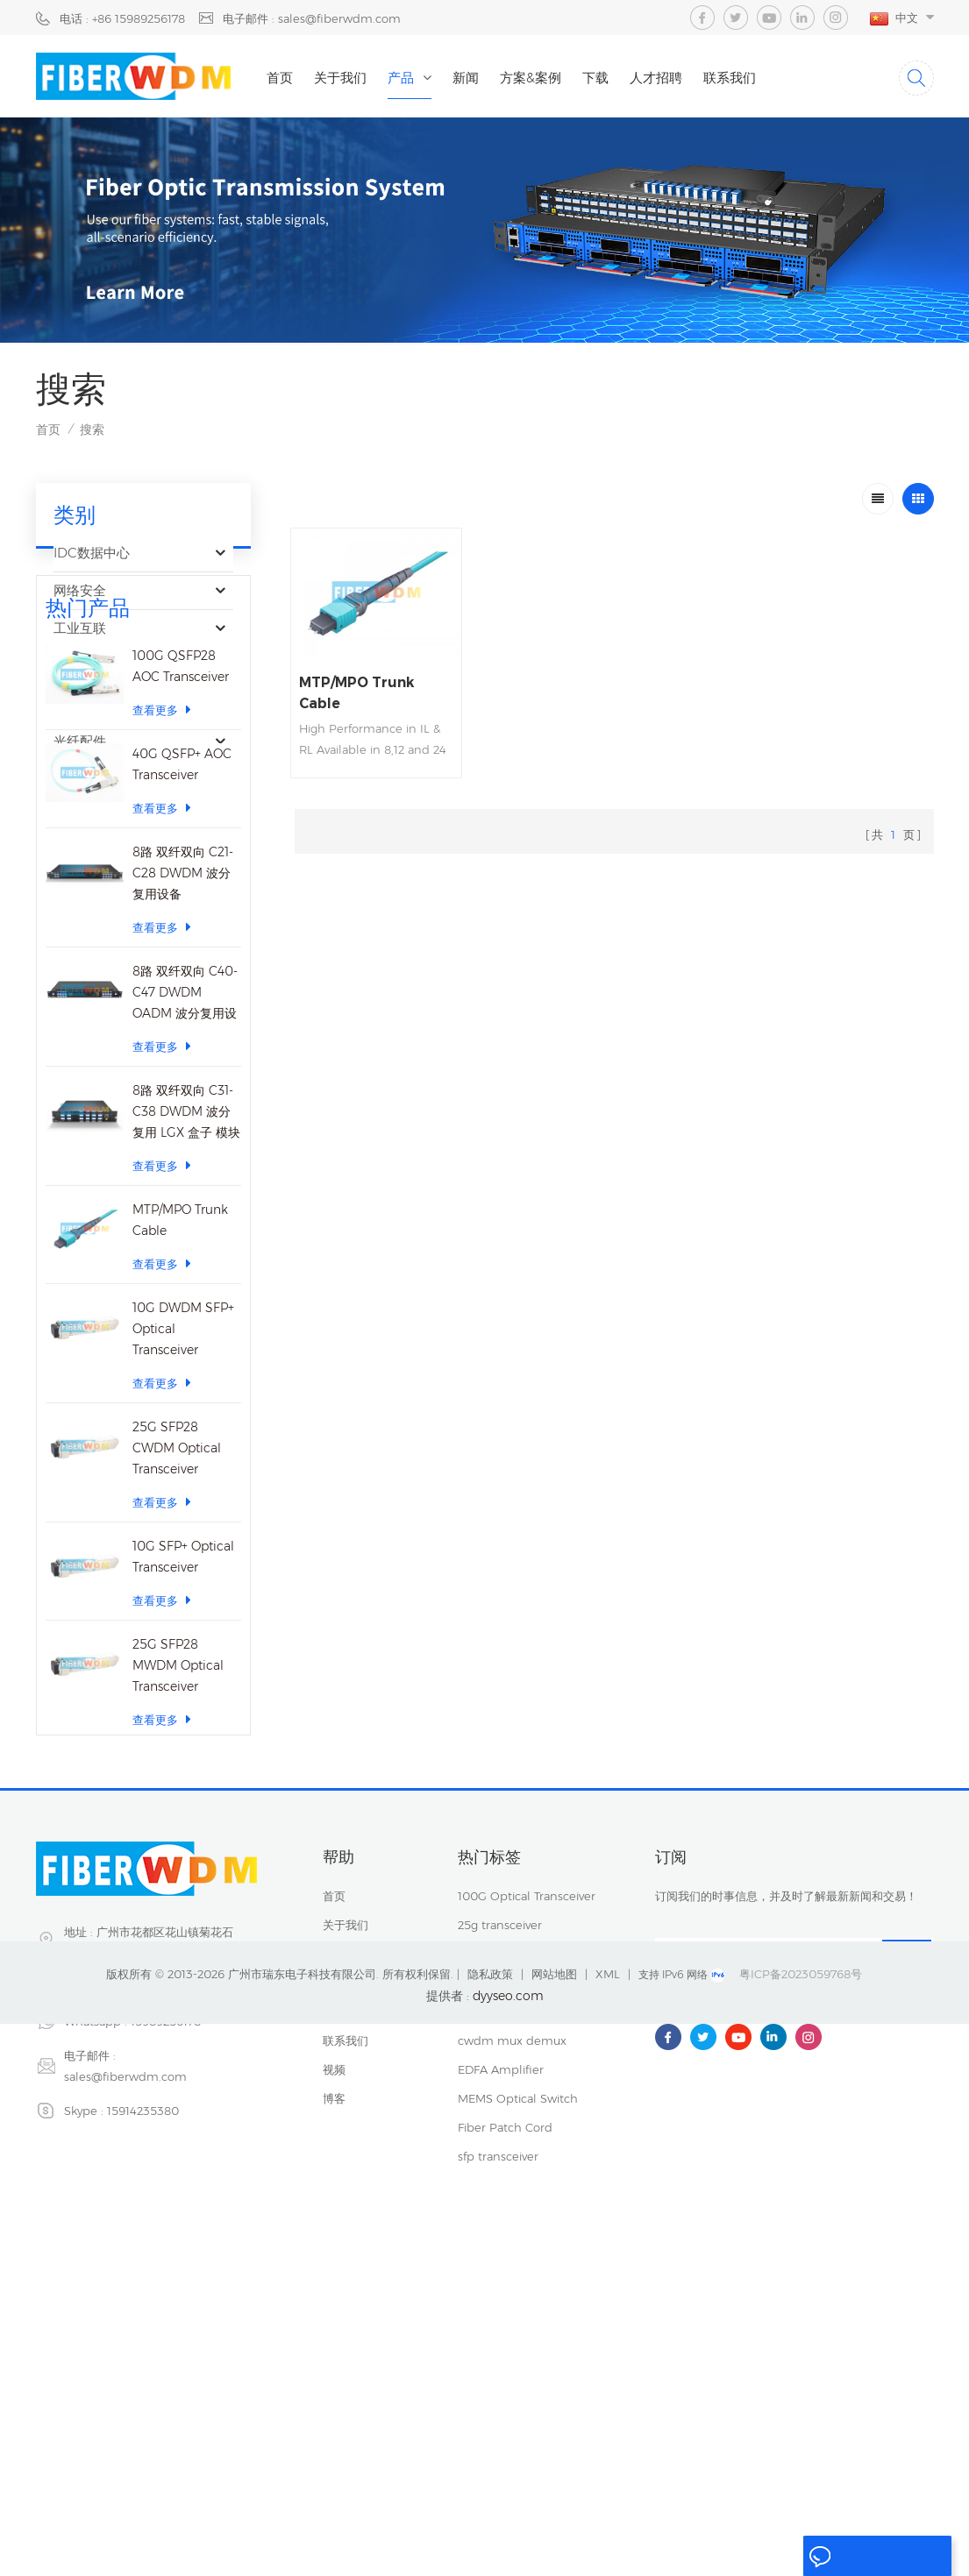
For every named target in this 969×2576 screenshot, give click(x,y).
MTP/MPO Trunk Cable (180, 1482)
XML (607, 2526)
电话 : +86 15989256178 (122, 18)
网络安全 (79, 592)
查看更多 (161, 971)
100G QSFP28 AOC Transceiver (180, 928)
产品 (410, 77)
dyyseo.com (508, 2548)
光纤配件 (79, 742)
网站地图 (554, 2526)
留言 (831, 2556)
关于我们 (350, 77)
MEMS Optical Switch (518, 2374)
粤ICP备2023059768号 (800, 2526)
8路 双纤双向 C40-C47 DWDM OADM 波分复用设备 (185, 1255)
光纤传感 (79, 780)
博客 (334, 2374)
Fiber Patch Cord (505, 2402)
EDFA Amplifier (501, 2345)
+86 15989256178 (142, 2262)
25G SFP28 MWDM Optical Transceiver (178, 1927)
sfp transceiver (498, 2229)
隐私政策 (490, 2526)
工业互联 (79, 629)
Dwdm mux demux (513, 2287)
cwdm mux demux (512, 2316)
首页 (289, 77)
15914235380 (143, 2386)
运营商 (73, 705)
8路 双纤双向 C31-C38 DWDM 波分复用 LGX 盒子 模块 (186, 1373)
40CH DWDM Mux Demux (531, 2258)
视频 (334, 2345)
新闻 (475, 77)
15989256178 (166, 2296)
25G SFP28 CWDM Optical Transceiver (176, 1710)
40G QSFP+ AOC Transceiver (182, 1026)
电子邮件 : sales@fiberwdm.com (312, 18)
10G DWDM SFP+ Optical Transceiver (183, 1591)
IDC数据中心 (91, 554)
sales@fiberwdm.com (125, 2352)
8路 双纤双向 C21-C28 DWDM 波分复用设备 (182, 1135)
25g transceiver (500, 2200)
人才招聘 (665, 77)
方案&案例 (540, 77)
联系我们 (739, 77)
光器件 (73, 667)
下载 (605, 77)
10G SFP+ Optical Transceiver (183, 1818)
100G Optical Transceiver (526, 2171)
